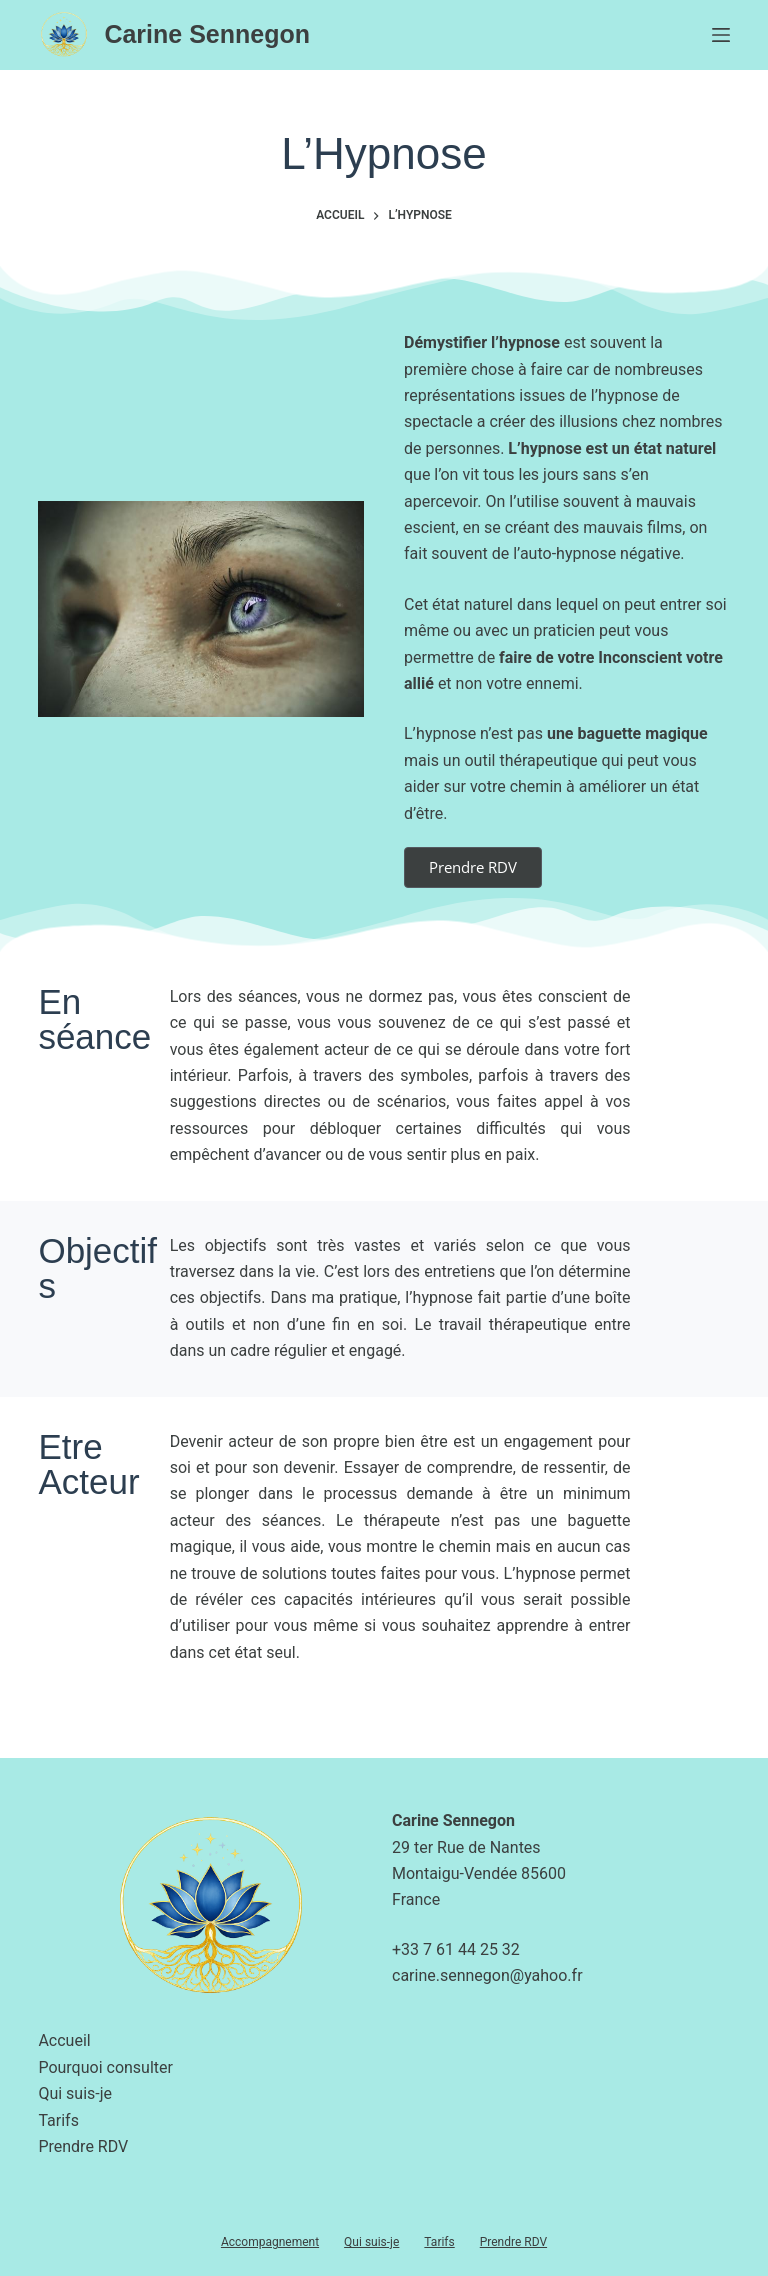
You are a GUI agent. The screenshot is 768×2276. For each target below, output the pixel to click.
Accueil (64, 2040)
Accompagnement (270, 2242)
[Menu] (721, 35)
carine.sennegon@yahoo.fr (487, 1975)
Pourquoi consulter (105, 2067)
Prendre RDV (83, 2146)
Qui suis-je (75, 2093)
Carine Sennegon (207, 34)
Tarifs (58, 2120)
